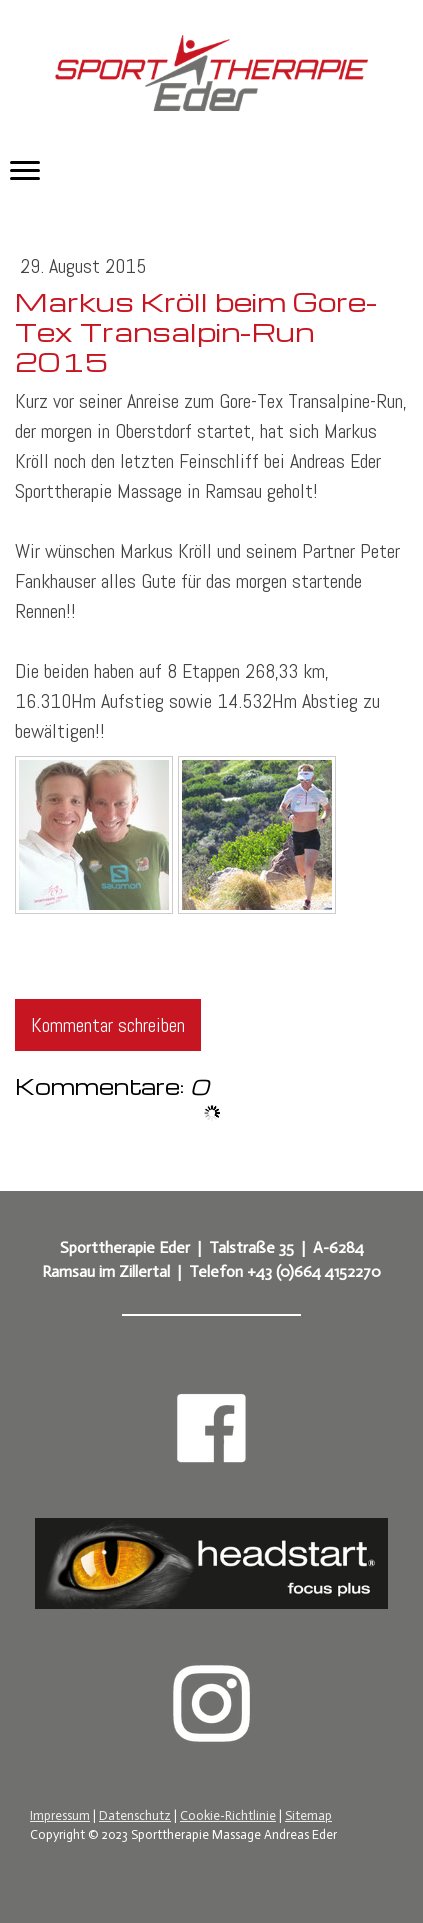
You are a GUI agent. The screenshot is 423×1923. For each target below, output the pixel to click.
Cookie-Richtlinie (228, 1815)
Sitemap (308, 1815)
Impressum (60, 1815)
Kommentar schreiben (108, 1025)
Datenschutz (135, 1815)
